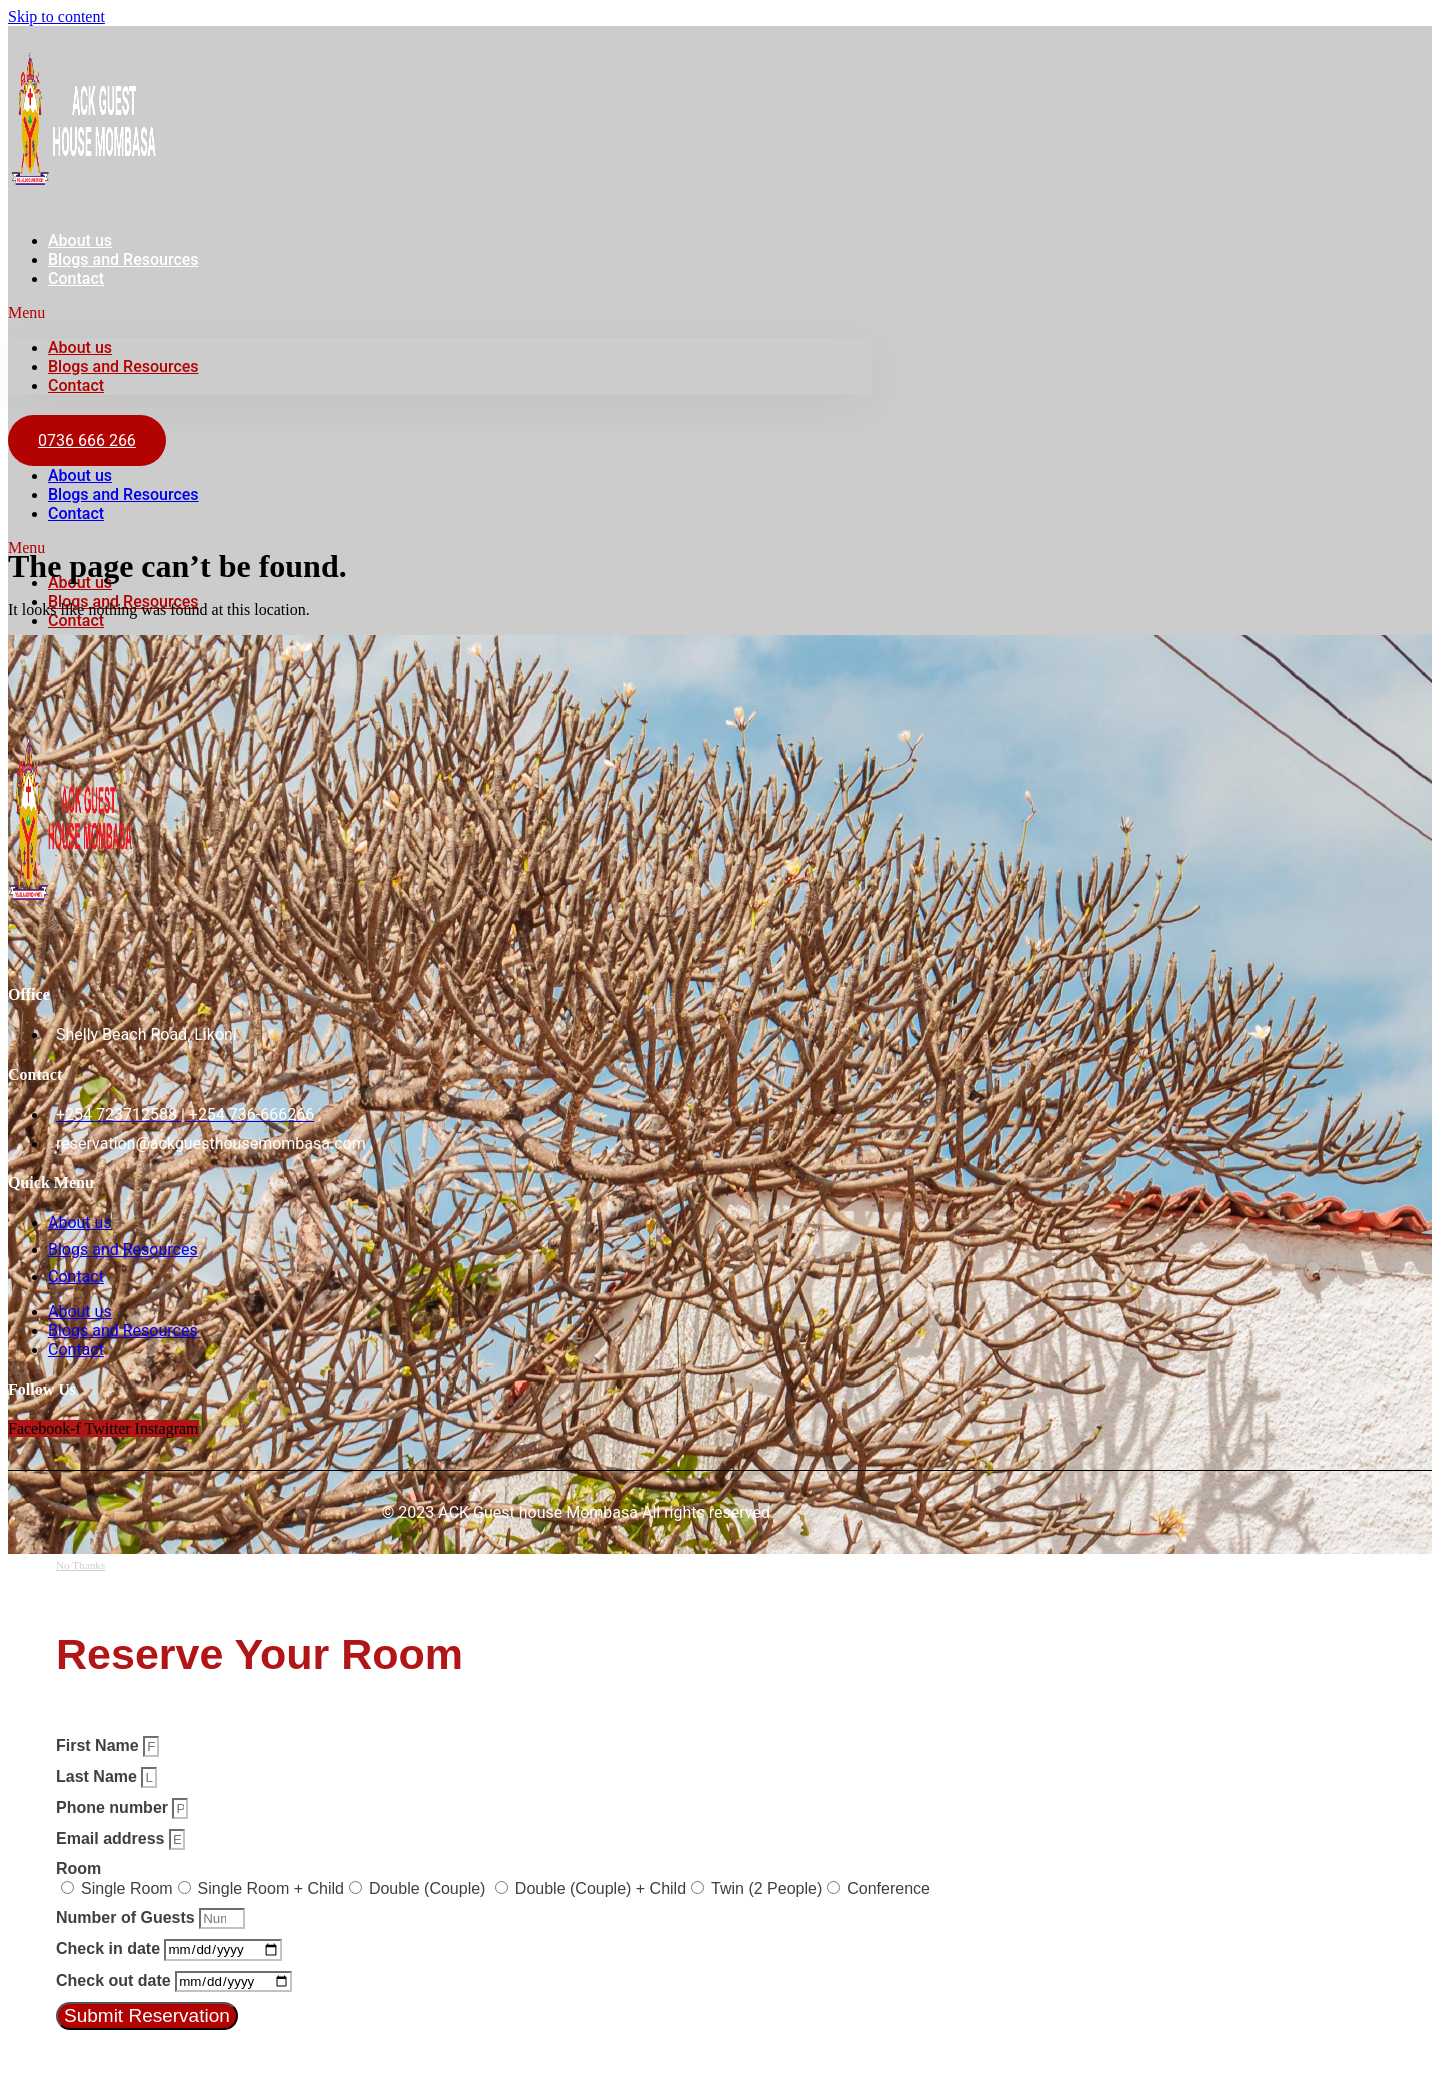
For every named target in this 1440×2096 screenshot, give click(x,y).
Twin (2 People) (766, 1888)
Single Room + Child (271, 1888)
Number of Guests (127, 1917)
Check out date (115, 1980)
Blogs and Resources (123, 259)
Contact (76, 278)
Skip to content (56, 16)
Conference (888, 1888)
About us (80, 347)
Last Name (98, 1776)
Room (78, 1868)
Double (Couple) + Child (600, 1888)
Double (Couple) (429, 1888)
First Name (99, 1745)
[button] (440, 313)
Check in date (110, 1948)
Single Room (127, 1888)
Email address (112, 1838)
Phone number (114, 1807)
